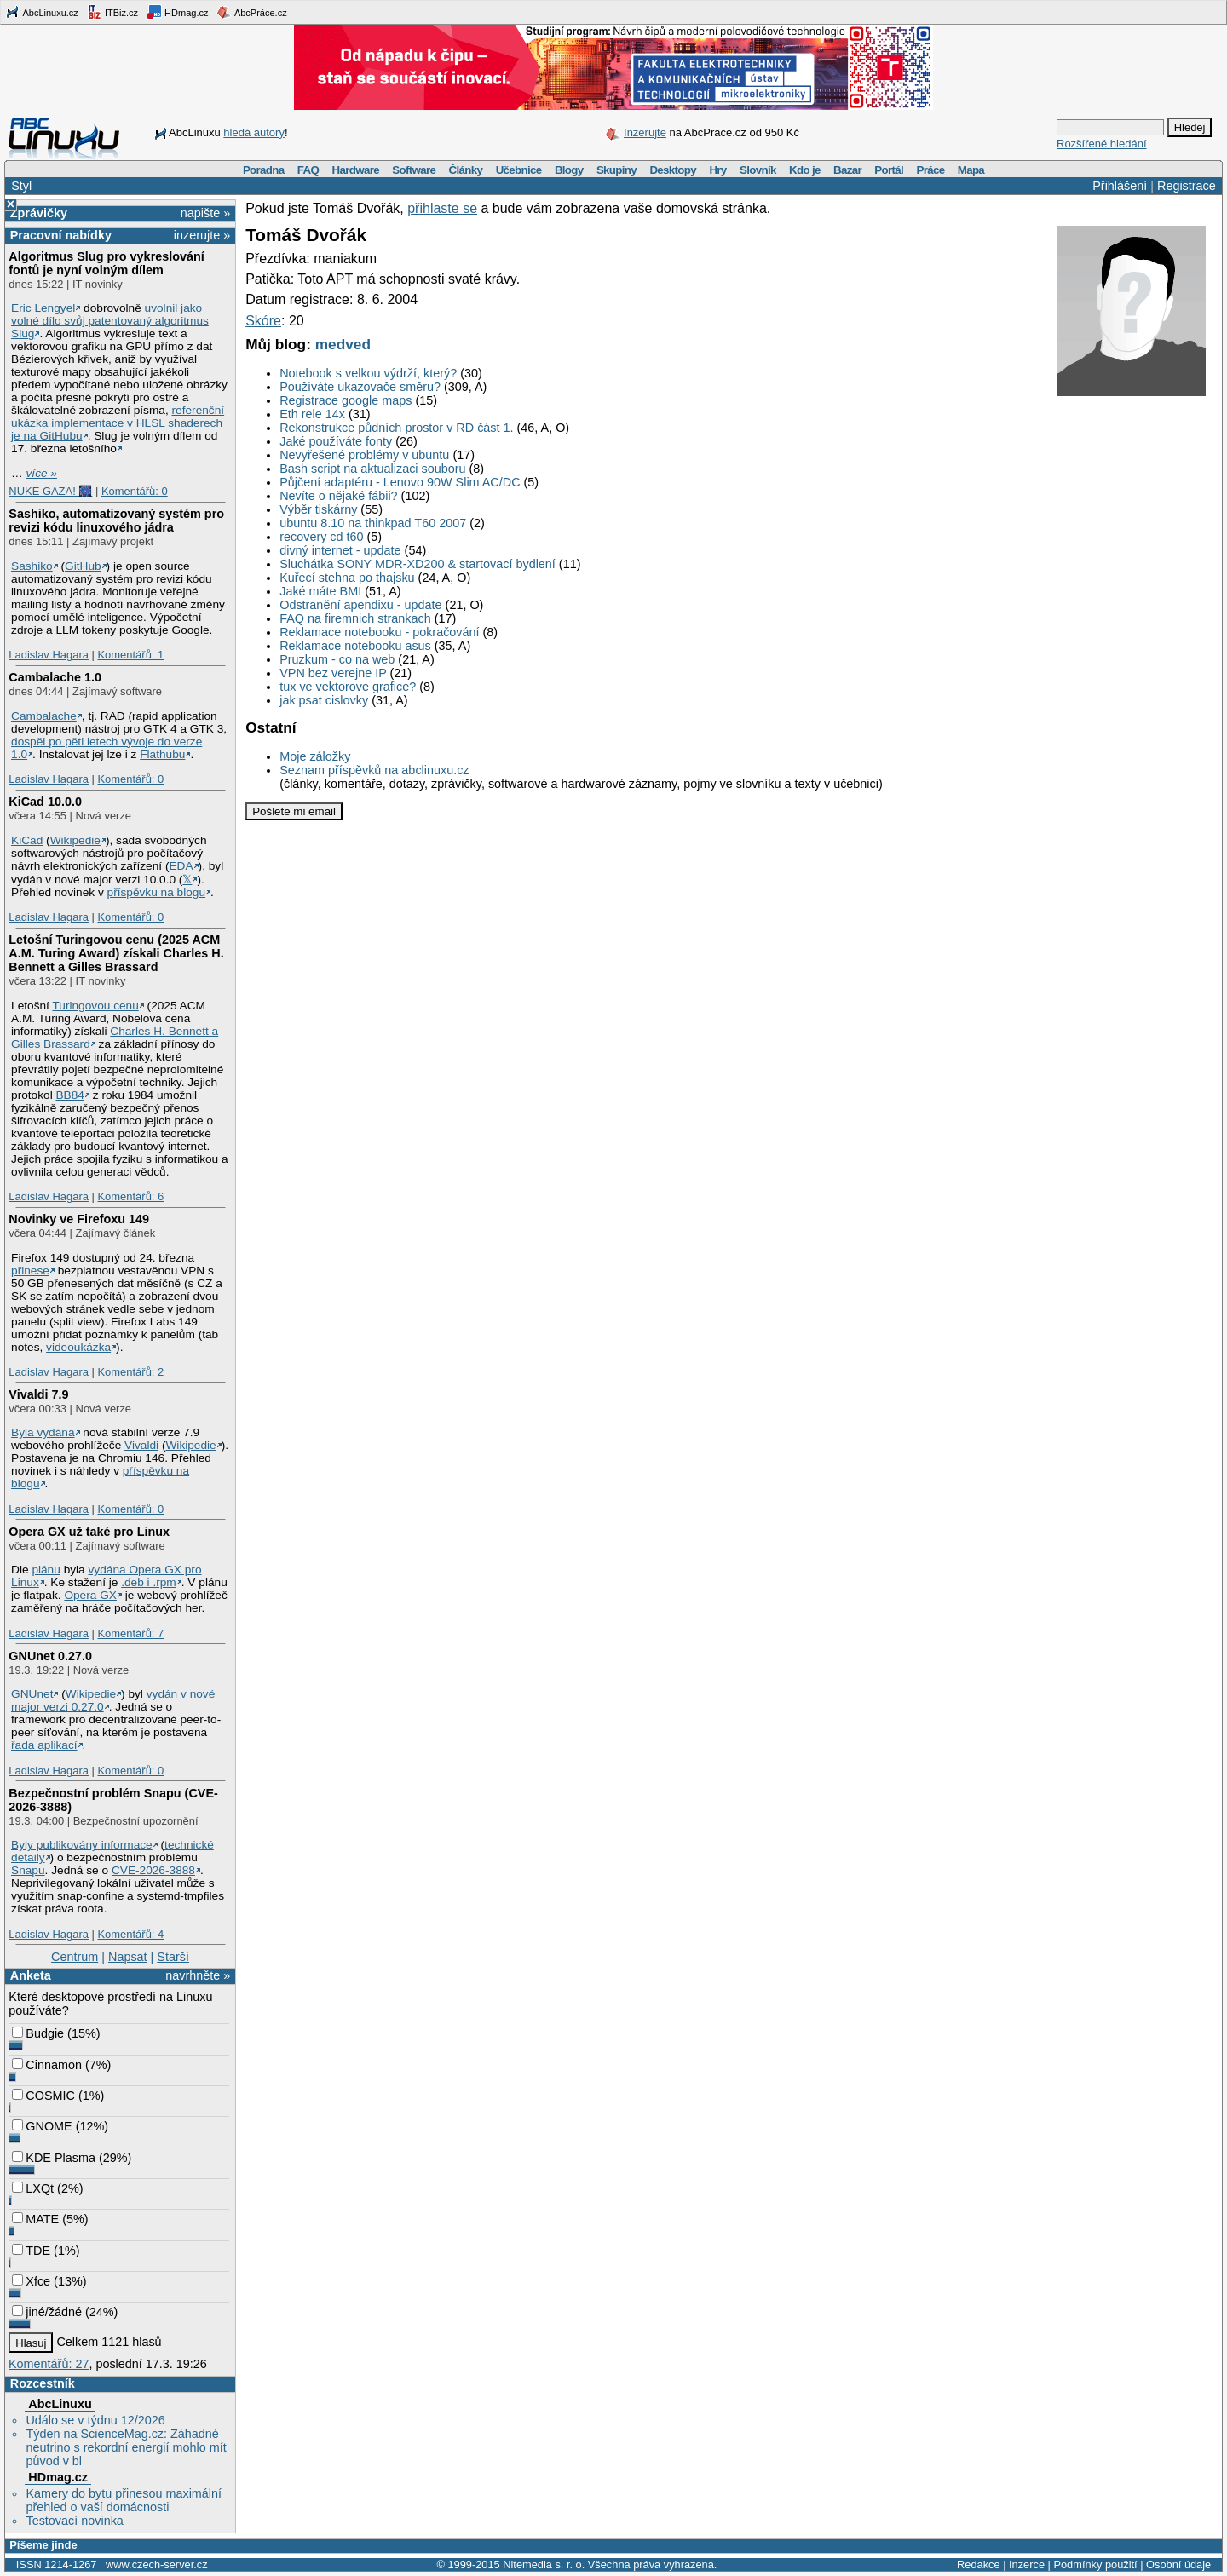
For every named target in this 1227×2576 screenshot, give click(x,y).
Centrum (74, 1957)
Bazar (847, 170)
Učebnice (519, 170)
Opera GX (90, 1595)
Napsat (127, 1957)
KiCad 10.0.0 (45, 801)
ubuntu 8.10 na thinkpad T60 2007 (372, 523)
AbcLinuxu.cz (41, 12)
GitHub (83, 566)
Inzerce (1027, 2564)
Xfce (31, 2281)
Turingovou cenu (95, 1005)
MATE (35, 2219)
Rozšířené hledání (1102, 143)
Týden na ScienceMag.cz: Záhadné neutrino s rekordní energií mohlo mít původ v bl (126, 2447)
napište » (205, 213)
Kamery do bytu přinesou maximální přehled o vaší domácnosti (124, 2500)
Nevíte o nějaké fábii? (338, 496)
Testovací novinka (74, 2520)
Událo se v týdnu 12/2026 (95, 2420)
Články (466, 170)
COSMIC (43, 2095)
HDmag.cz (177, 12)
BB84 (70, 1095)
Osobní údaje (1178, 2564)
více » (41, 473)
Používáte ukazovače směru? (360, 387)
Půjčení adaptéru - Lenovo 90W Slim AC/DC (399, 482)
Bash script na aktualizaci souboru (372, 468)
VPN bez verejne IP (332, 673)
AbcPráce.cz (251, 12)
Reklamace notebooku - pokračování (379, 632)
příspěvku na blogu (156, 892)
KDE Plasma (53, 2158)
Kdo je (805, 170)
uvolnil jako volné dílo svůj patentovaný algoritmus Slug (110, 321)
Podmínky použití (1095, 2564)
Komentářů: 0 (134, 491)
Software (413, 170)
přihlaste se (442, 208)
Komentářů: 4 (130, 1934)
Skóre (263, 320)
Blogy (569, 170)
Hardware (355, 170)
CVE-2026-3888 (153, 1870)
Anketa (30, 1975)
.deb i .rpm (148, 1582)
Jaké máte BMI (320, 591)
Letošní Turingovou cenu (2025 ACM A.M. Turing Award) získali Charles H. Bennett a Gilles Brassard (116, 953)
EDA (181, 866)
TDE (31, 2250)
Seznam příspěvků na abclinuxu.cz (374, 770)
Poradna (264, 170)
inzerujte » (202, 235)
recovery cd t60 (321, 536)
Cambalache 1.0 (55, 677)
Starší (173, 1957)
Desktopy (672, 170)
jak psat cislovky (323, 700)
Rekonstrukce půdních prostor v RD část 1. (396, 427)
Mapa (971, 170)
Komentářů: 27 (49, 2364)
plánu (46, 1569)
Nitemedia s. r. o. (544, 2564)
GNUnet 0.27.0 (50, 1656)
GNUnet (32, 1694)
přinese (30, 1270)
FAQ (308, 170)
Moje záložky (314, 756)
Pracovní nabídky (61, 235)
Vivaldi (141, 1445)
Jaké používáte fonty (335, 441)
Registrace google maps (345, 400)
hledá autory (254, 132)
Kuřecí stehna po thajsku (346, 577)
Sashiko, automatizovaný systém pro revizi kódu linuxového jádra (116, 520)
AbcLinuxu (59, 2404)
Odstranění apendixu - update (360, 605)
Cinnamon (47, 2065)
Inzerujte (645, 132)
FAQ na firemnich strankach (355, 618)
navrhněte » (197, 1975)
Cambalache (44, 716)
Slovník (758, 170)
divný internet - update (339, 550)
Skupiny (616, 170)
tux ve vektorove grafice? (347, 686)
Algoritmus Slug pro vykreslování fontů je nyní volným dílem (106, 263)
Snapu (28, 1870)
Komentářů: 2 (130, 1372)
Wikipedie (75, 840)
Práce (930, 170)
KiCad (27, 840)
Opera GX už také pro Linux (89, 1531)
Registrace (1186, 186)
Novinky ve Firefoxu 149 (79, 1219)
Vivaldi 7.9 (38, 1394)
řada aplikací (44, 1745)
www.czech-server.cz (156, 2564)
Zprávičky (38, 213)
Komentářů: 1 (130, 654)
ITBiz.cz (112, 12)
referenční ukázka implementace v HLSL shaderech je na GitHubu (117, 423)
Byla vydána (42, 1432)
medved (343, 344)
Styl (21, 186)
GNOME (42, 2126)
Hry (717, 170)
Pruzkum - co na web (337, 659)
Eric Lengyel (43, 308)
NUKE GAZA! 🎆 (50, 491)
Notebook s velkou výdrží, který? (368, 373)
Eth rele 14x (312, 414)
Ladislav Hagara (49, 654)
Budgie (38, 2033)
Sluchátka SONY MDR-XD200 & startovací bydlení (417, 564)
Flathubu (162, 754)
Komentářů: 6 (130, 1196)
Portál (888, 170)
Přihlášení (1119, 186)
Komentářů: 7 (130, 1633)
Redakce (978, 2564)
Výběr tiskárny (318, 509)
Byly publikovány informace (82, 1844)
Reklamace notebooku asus (355, 646)
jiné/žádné (47, 2312)
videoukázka (78, 1347)
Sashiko (32, 566)
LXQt (33, 2188)
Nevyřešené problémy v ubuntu (364, 455)
